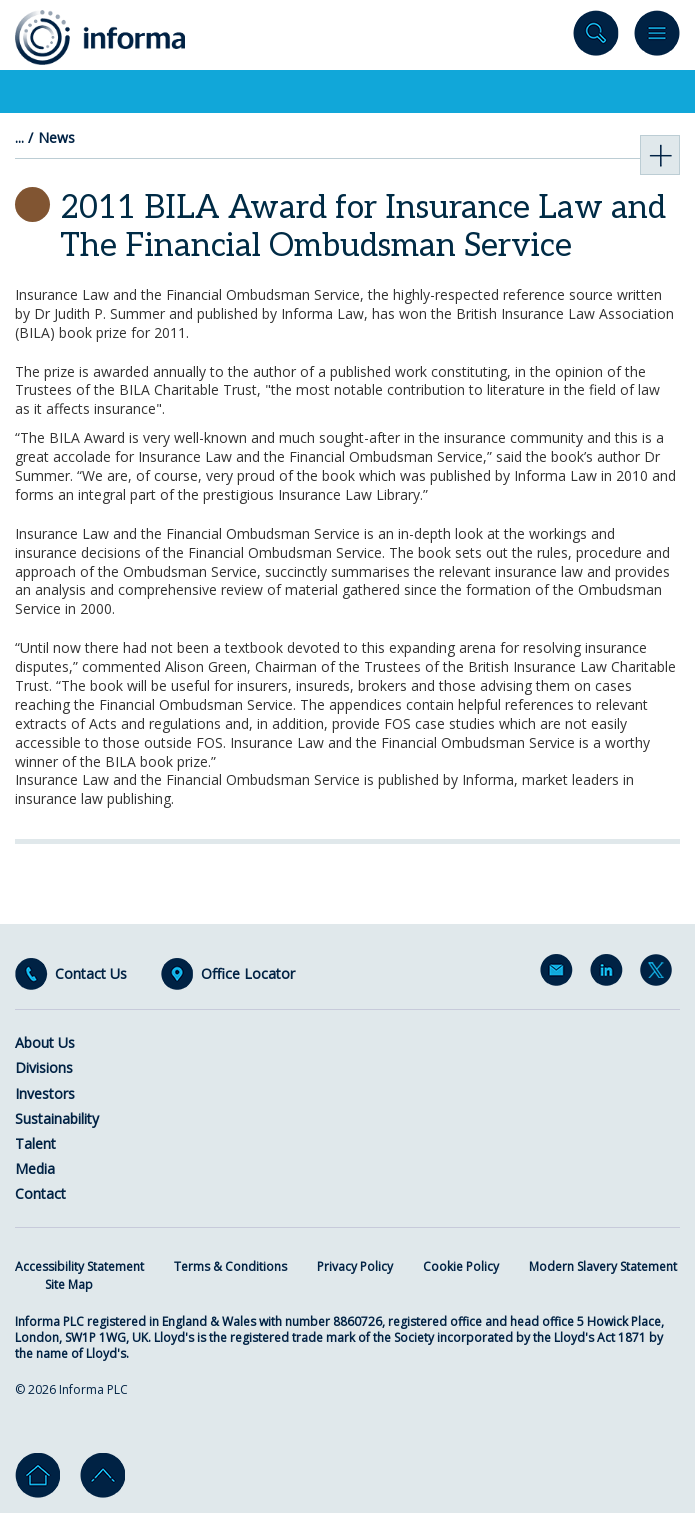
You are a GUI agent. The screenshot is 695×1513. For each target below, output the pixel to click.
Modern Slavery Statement (603, 1266)
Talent (35, 1143)
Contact (40, 1193)
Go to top (102, 1475)
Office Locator (248, 974)
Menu (657, 37)
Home (37, 1475)
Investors (45, 1093)
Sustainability (57, 1118)
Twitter (660, 974)
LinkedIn (610, 974)
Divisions (44, 1067)
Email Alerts (560, 974)
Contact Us (91, 974)
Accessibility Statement (79, 1266)
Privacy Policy (355, 1266)
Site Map (69, 1284)
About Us (45, 1042)
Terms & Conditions (230, 1266)
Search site (596, 37)
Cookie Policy (461, 1266)
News (56, 138)
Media (35, 1168)
